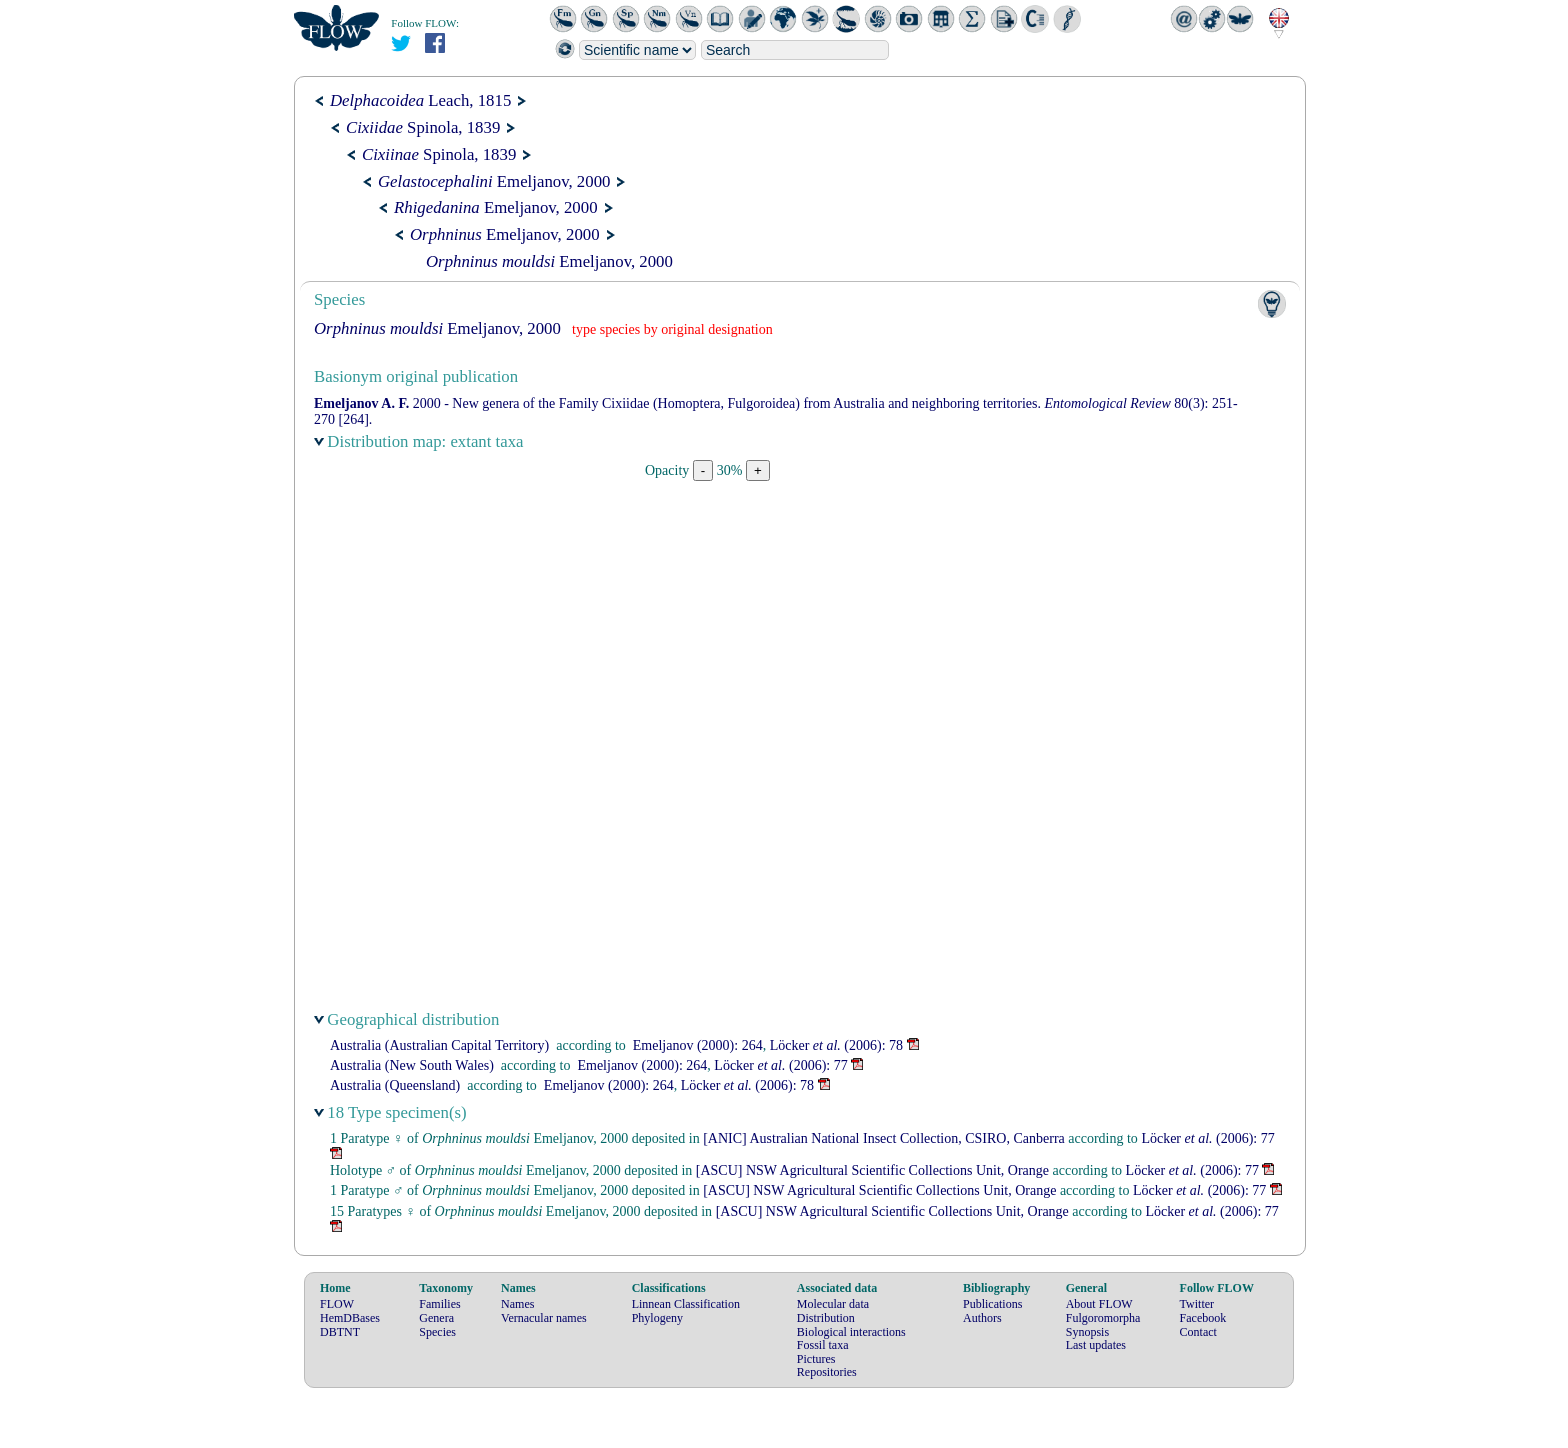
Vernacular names (544, 1318)
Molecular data (833, 1304)
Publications (992, 1304)
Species (437, 1332)
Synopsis (1087, 1332)
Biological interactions (851, 1332)
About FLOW (1099, 1304)
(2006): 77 (780, 1065)
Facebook (1203, 1318)
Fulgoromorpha (1103, 1318)
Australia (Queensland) (395, 1085)
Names (517, 1304)
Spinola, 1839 (423, 127)
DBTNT (340, 1332)
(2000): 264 (698, 1045)
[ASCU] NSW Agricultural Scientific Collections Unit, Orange (872, 1170)
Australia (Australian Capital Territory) (439, 1045)
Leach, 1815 (420, 100)
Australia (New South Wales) (412, 1065)
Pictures (816, 1359)
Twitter (1197, 1304)
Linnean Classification (686, 1304)
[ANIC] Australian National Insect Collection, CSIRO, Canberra (884, 1138)
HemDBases (350, 1318)
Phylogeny (657, 1318)
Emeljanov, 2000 (494, 181)
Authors (982, 1318)
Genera (436, 1318)
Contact (1198, 1332)
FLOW (337, 1304)
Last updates (1096, 1345)
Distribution (826, 1318)
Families (439, 1304)
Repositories (827, 1372)
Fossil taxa (823, 1345)
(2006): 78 (836, 1045)
